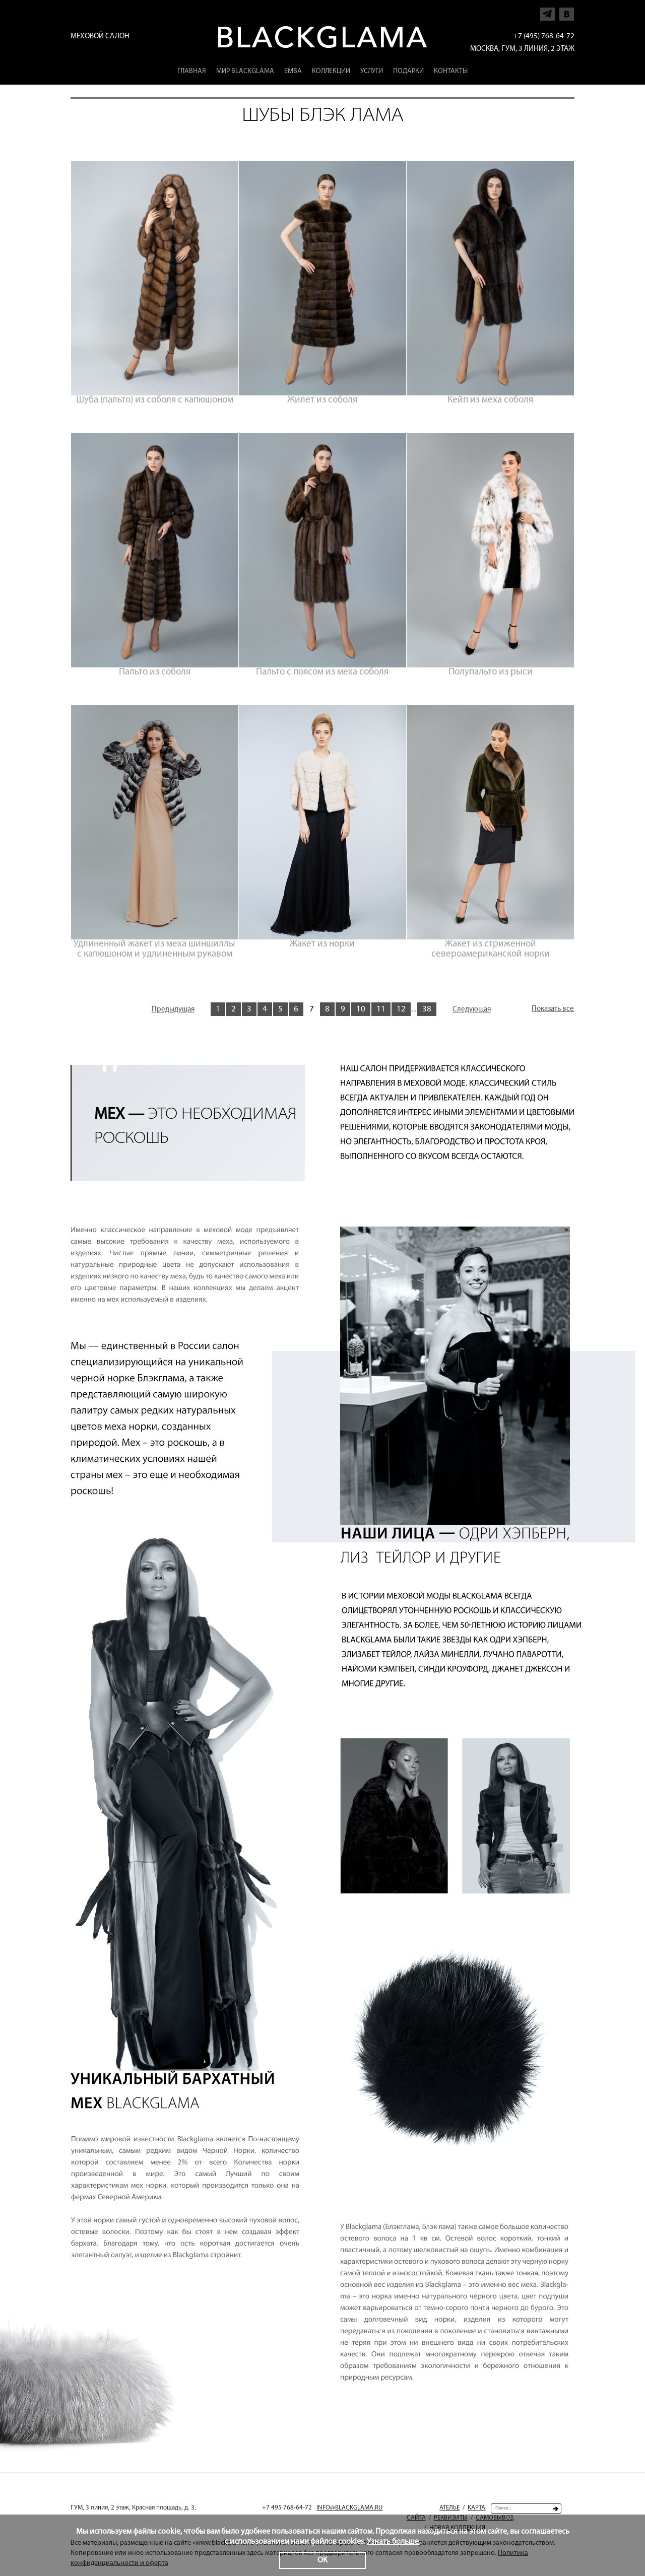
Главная (191, 71)
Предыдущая (173, 1009)
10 (360, 1009)
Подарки (408, 71)
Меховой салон (100, 36)
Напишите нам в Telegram (547, 11)
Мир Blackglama (245, 71)
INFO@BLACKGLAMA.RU (349, 2507)
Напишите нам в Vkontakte (566, 11)
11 (380, 1009)
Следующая (472, 1009)
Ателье (449, 2507)
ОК (322, 2560)
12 (401, 1009)
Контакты (451, 71)
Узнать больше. (393, 2542)
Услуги (371, 71)
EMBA (293, 71)
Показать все (553, 1009)
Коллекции (331, 71)
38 (426, 1009)
